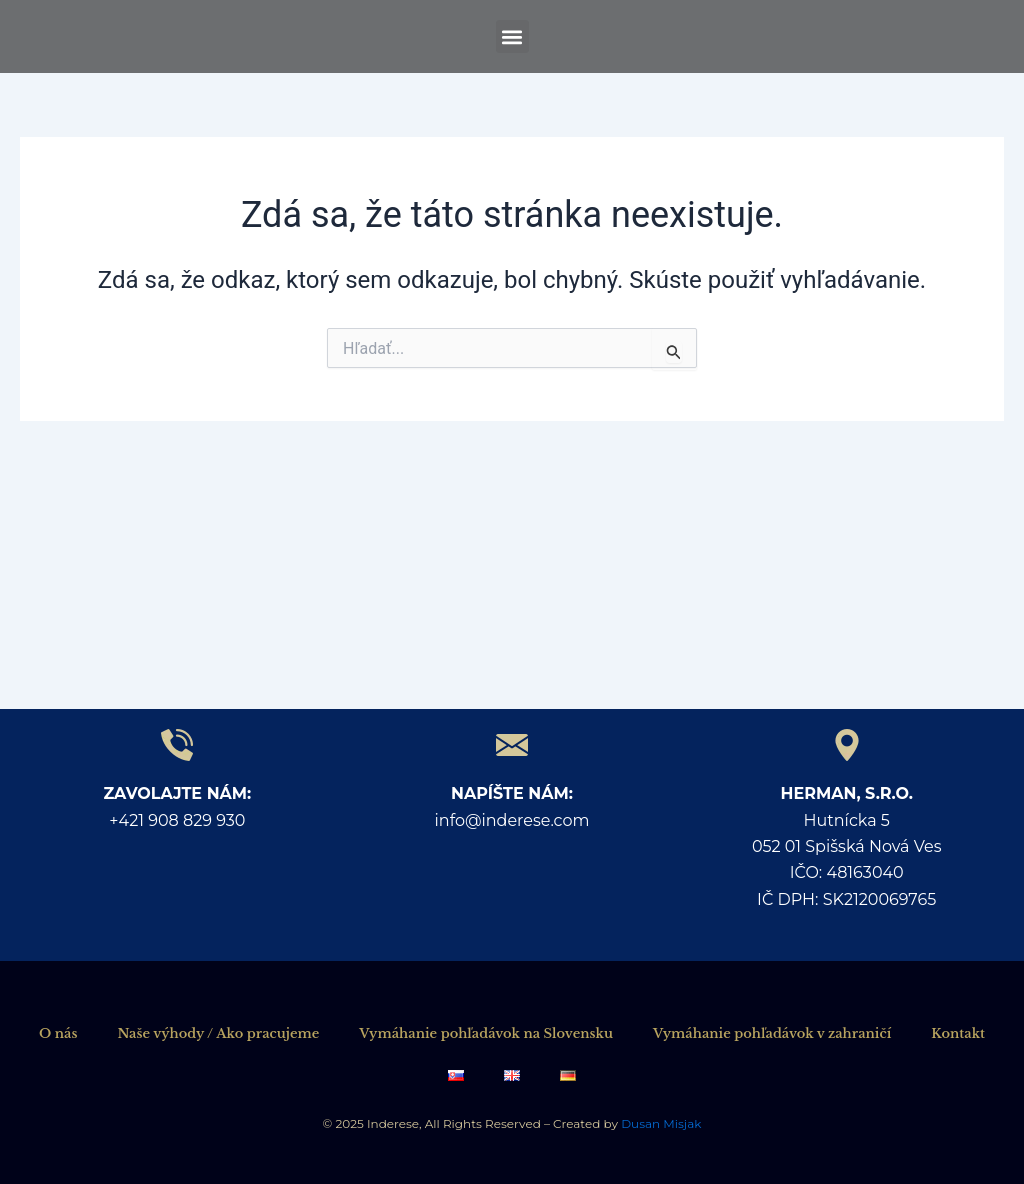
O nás (58, 1033)
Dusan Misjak (659, 1123)
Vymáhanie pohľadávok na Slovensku (486, 1033)
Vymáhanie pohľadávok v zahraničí (772, 1033)
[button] (512, 36)
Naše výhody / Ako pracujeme (218, 1033)
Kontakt (958, 1033)
